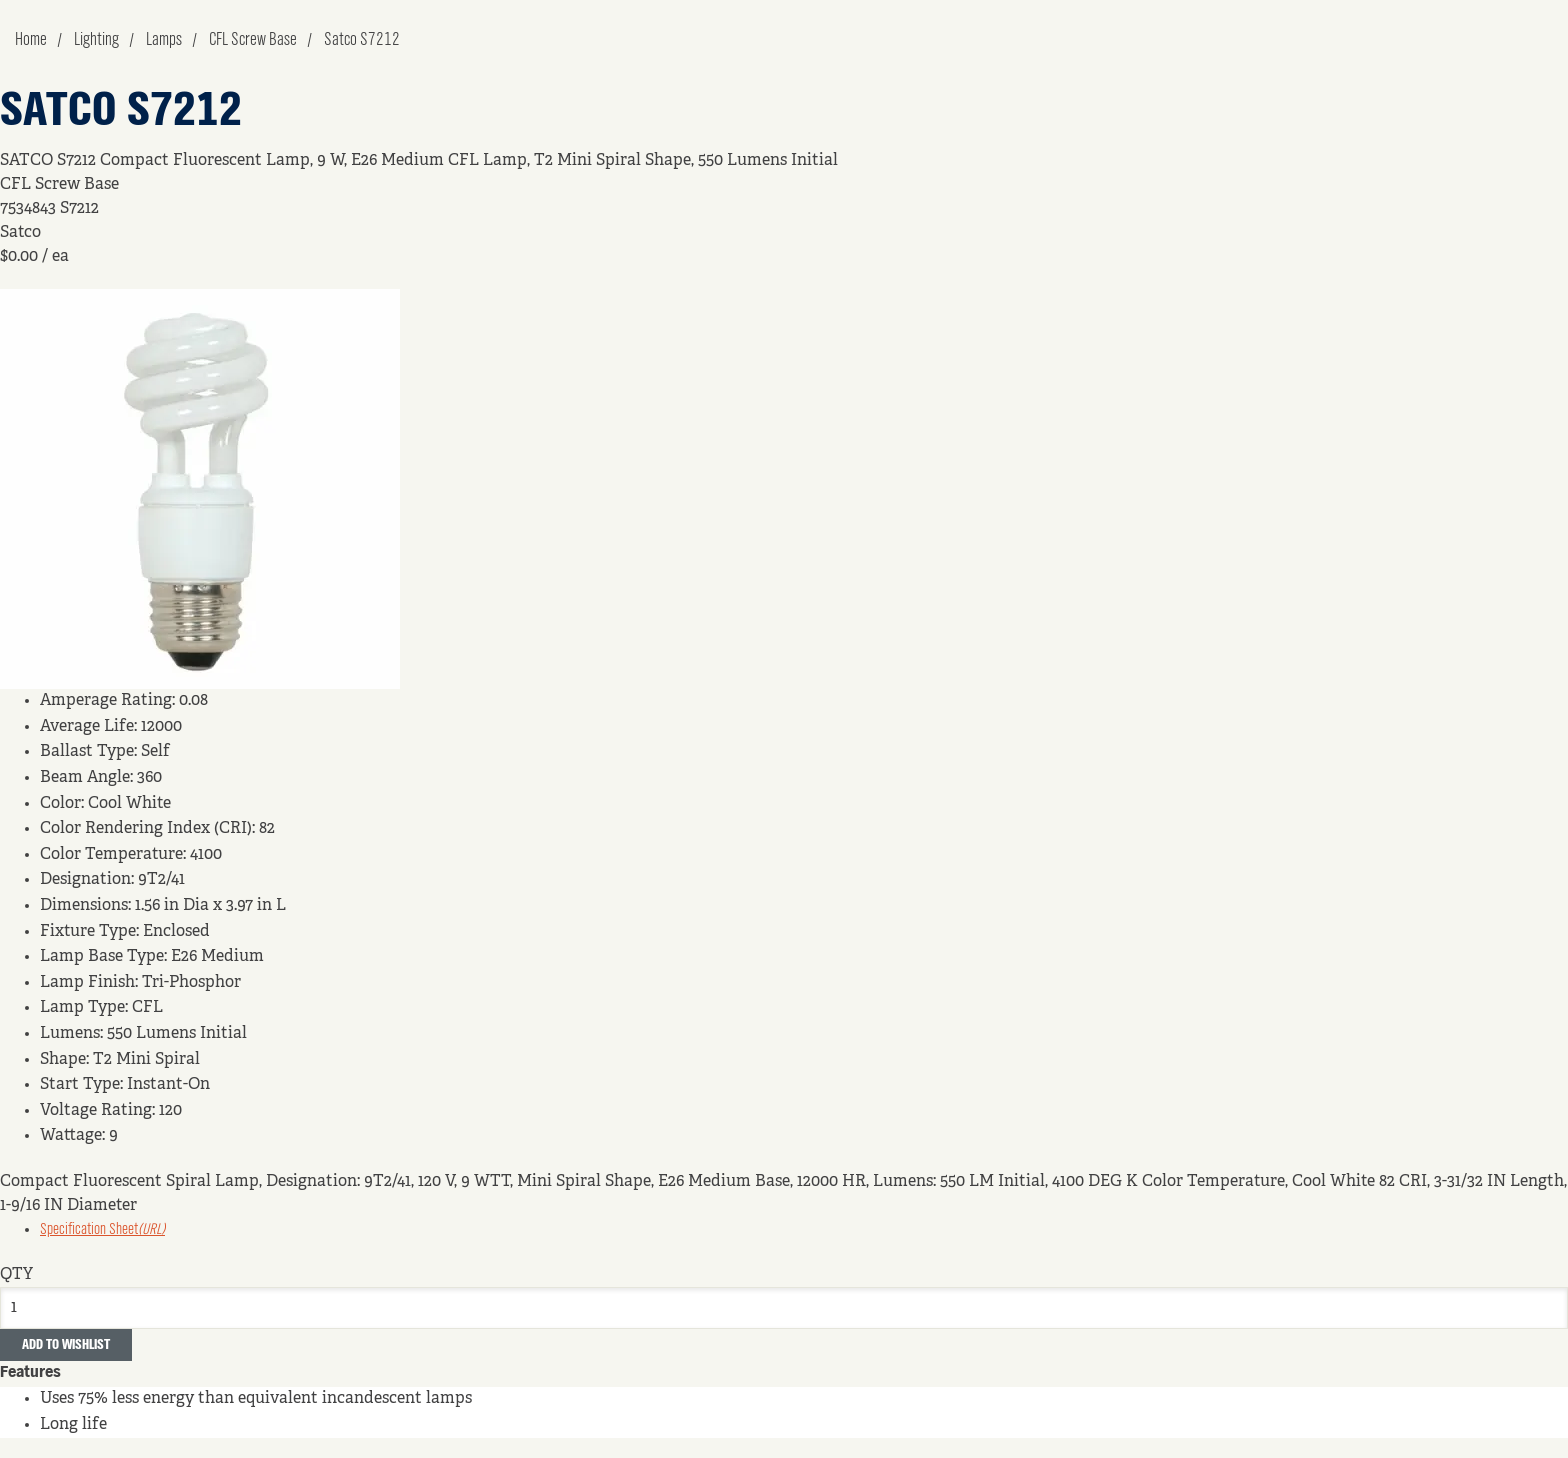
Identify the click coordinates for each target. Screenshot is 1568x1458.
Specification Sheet (102, 1230)
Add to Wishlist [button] (66, 1345)
